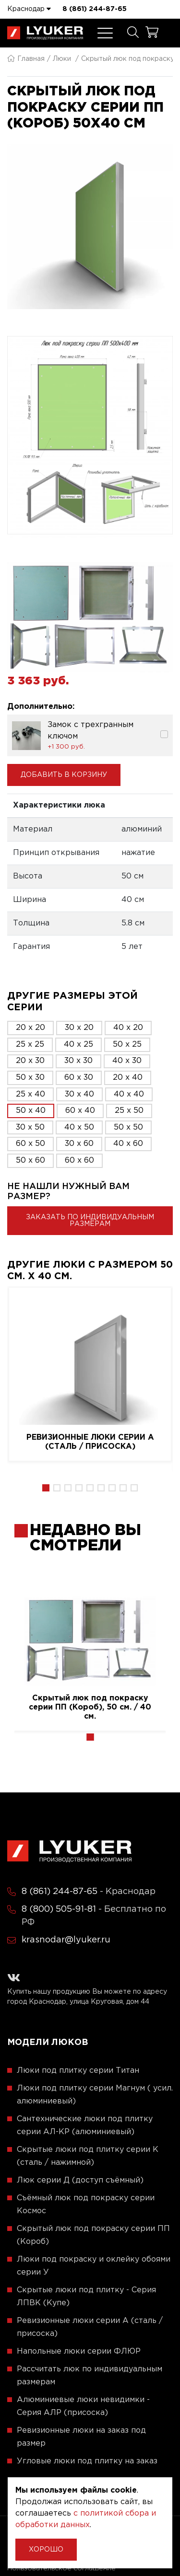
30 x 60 (79, 1143)
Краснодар (29, 8)
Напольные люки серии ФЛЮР (79, 2351)
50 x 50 (128, 1127)
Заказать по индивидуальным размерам (90, 1220)
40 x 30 (127, 1060)
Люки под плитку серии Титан (78, 2070)
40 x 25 (78, 1044)
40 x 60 (128, 1143)
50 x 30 (30, 1077)
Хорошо (46, 2550)
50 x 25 (127, 1044)
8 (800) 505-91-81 (59, 1909)
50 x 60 (30, 1160)
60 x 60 (79, 1160)
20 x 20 (30, 1027)
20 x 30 (30, 1060)
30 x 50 (30, 1127)
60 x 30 (78, 1077)
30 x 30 (78, 1060)
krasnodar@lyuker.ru (66, 1940)
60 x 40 (80, 1110)
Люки (62, 59)
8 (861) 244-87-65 (94, 9)
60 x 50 (30, 1143)
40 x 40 (129, 1094)
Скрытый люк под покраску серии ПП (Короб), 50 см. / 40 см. (90, 1707)
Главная (26, 59)
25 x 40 (30, 1094)
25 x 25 (30, 1044)
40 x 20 (128, 1027)
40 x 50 (79, 1127)
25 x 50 (129, 1110)
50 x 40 (31, 1110)
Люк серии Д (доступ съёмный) (80, 2180)
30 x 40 (79, 1094)
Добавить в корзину (64, 775)
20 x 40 (128, 1077)
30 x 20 (79, 1027)
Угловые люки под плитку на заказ (87, 2461)
